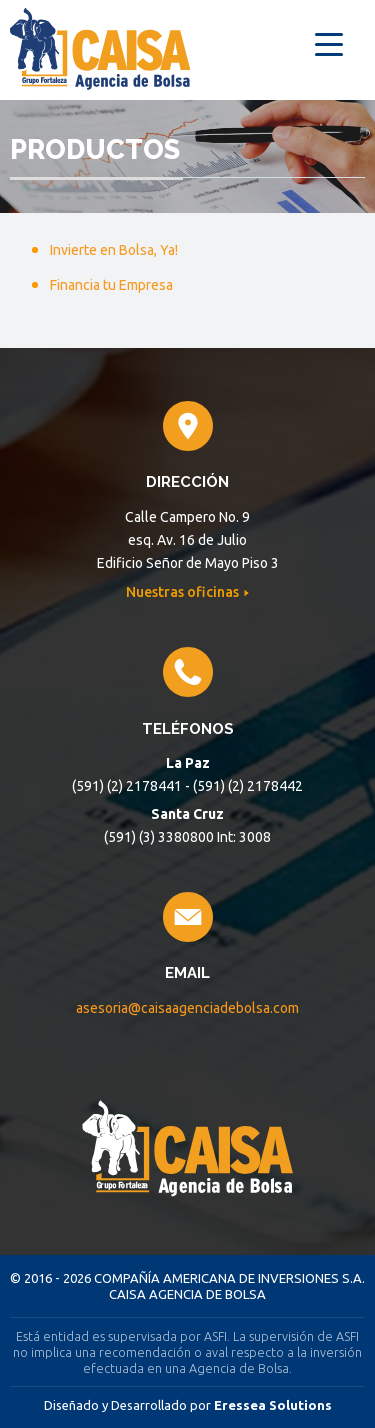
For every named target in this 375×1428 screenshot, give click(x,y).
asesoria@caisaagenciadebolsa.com (187, 1008)
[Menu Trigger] (328, 42)
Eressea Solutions (273, 1405)
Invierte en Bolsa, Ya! (114, 250)
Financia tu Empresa (111, 285)
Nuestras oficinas (184, 592)
